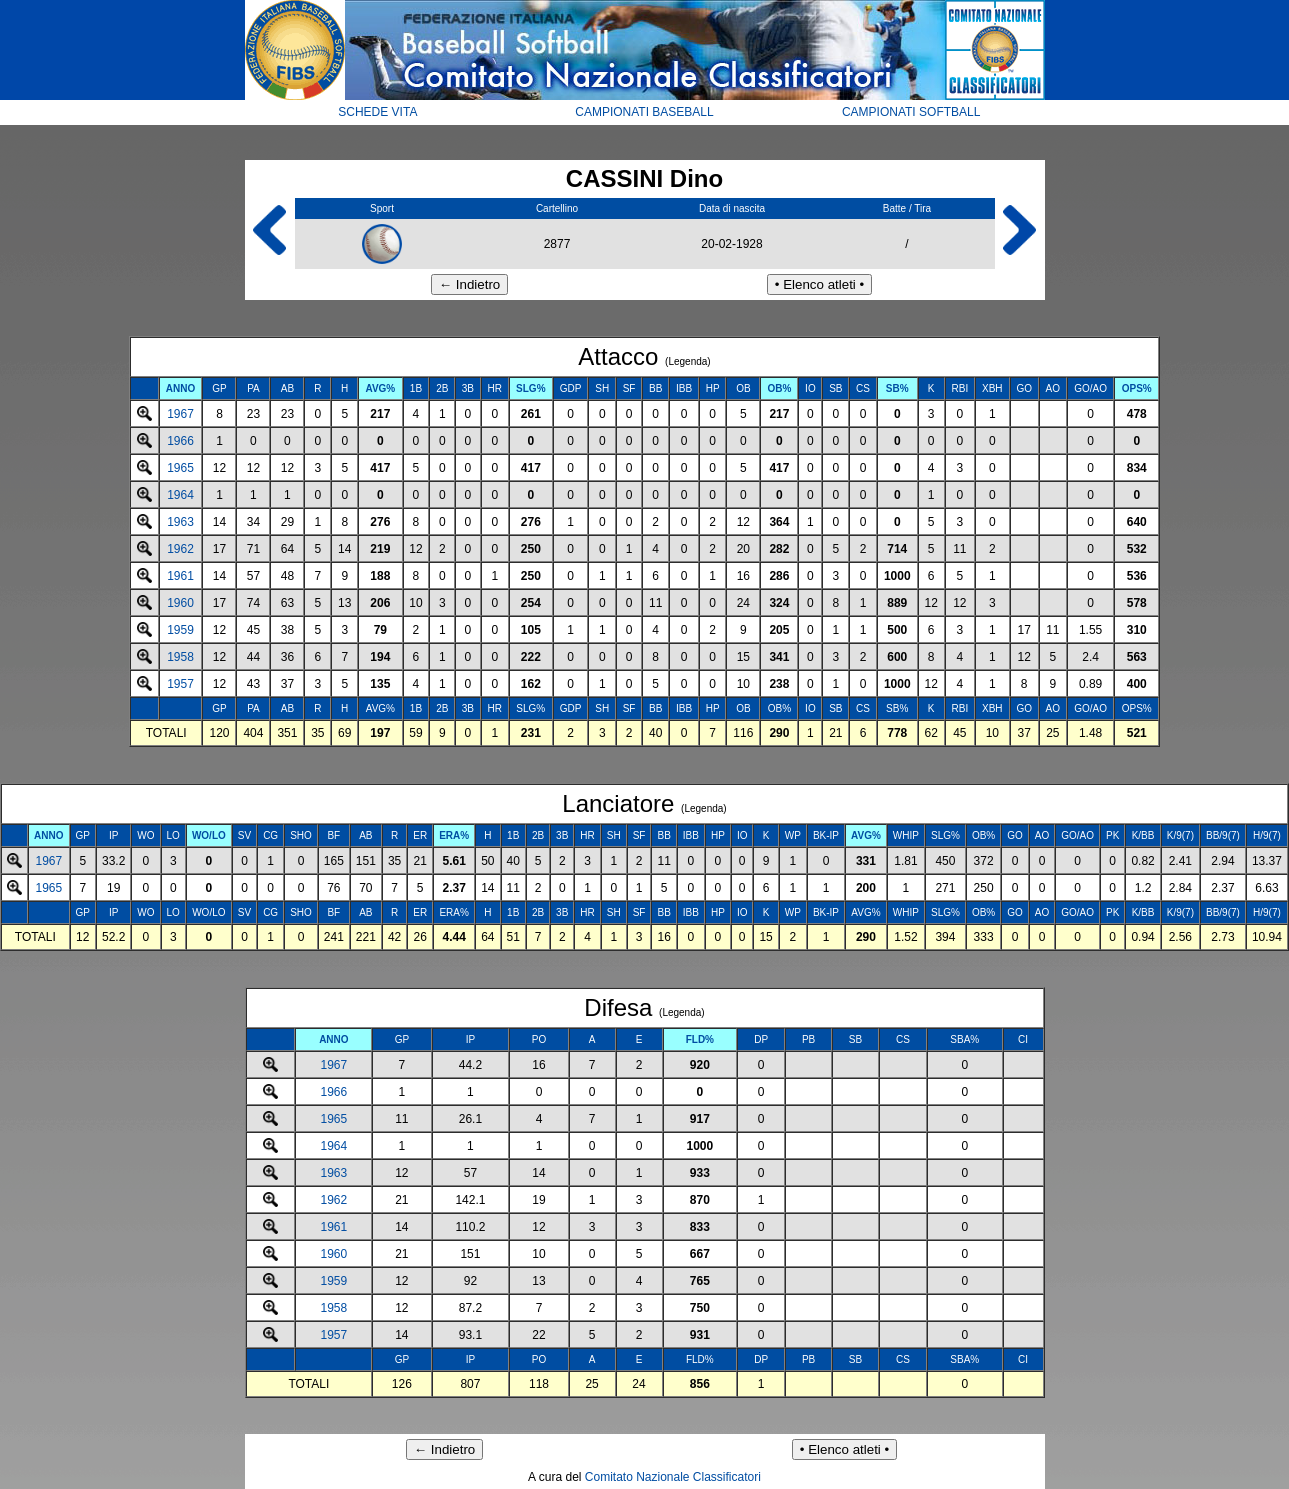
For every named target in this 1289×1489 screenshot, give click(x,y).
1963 (180, 522)
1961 (180, 576)
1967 (180, 414)
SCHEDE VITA (377, 112)
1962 (180, 549)
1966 (180, 441)
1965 (180, 468)
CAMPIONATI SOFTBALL (911, 112)
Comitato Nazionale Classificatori (673, 1477)
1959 (180, 630)
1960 (180, 603)
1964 (180, 495)
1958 (180, 657)
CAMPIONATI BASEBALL (644, 112)
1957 (180, 684)
